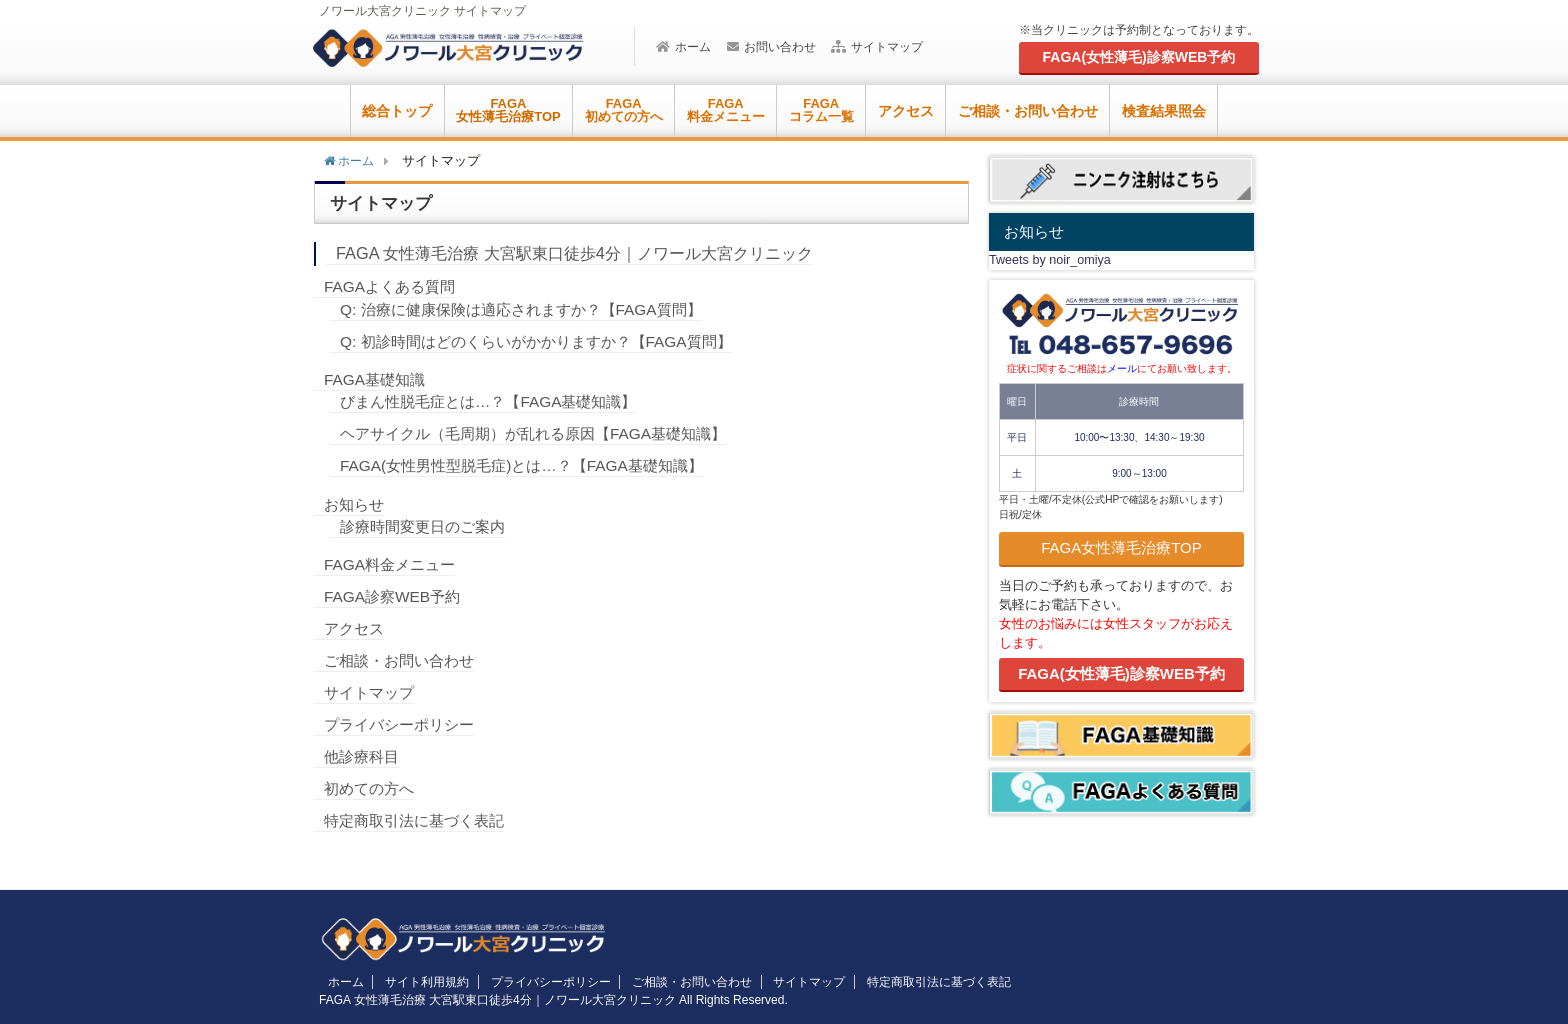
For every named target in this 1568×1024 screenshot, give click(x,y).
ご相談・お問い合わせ (1028, 111)
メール (1122, 368)
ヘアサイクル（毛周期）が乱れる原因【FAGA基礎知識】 (545, 433)
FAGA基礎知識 (377, 379)
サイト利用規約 (416, 982)
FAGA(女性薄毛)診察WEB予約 (1121, 673)
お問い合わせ (771, 47)
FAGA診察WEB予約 (395, 596)
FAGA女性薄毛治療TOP (1121, 547)
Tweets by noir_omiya (1050, 260)
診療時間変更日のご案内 (428, 526)
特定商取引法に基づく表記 (420, 820)
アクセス (906, 111)
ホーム (683, 47)
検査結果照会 (1164, 111)
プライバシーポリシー (404, 724)
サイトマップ (877, 47)
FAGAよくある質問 (393, 286)
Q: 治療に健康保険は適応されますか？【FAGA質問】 (532, 309)
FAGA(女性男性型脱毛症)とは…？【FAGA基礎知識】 (532, 465)
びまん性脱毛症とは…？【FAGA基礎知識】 (497, 401)
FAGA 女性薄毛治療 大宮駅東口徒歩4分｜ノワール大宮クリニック (588, 253)
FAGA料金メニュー (393, 564)
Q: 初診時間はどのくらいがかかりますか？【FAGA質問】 (548, 341)
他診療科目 (364, 756)
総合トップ (397, 111)
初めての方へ (372, 788)
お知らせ (356, 504)
